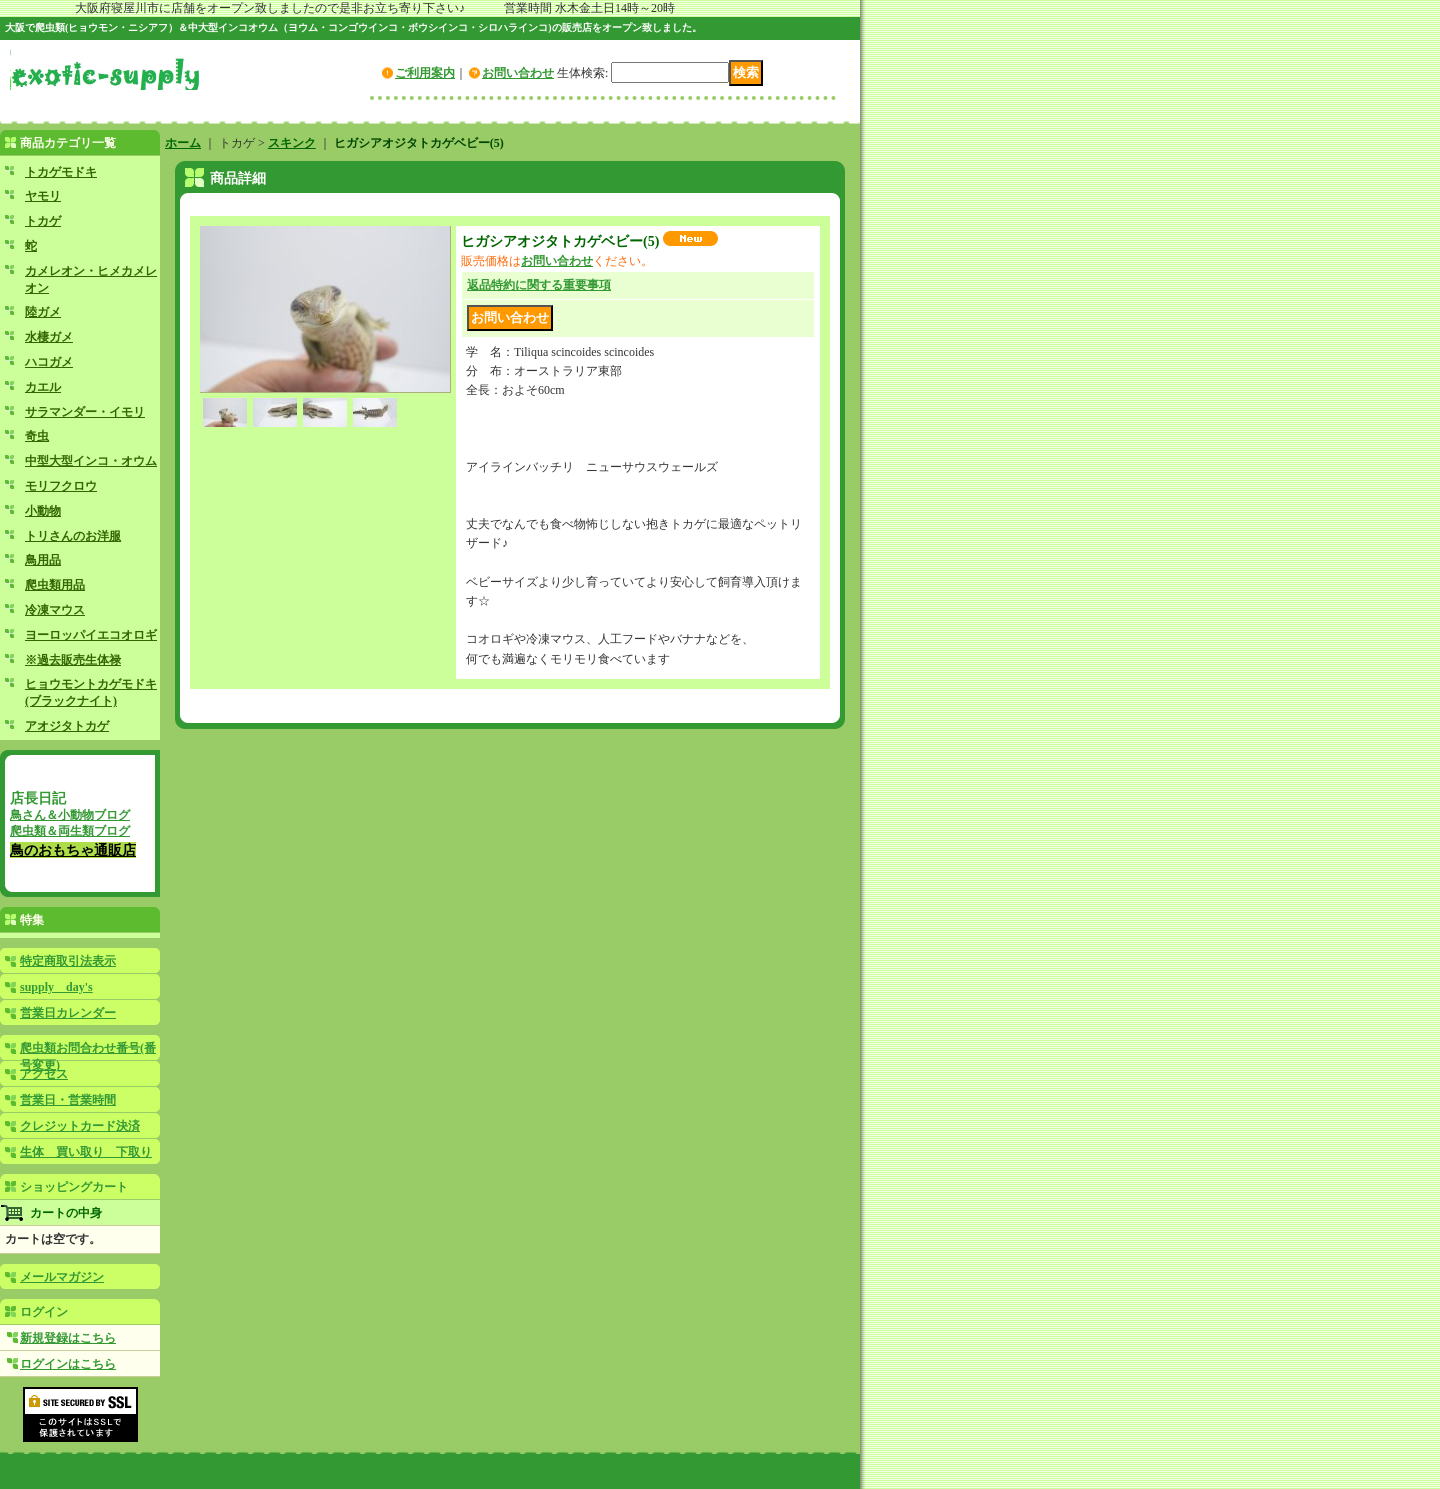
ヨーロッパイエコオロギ (91, 635)
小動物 (43, 511)
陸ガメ (43, 312)
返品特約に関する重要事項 (539, 285)
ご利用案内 (425, 73)
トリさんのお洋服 (73, 536)
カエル (43, 387)
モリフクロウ (61, 486)
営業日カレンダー (68, 1013)
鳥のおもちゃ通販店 (73, 850)
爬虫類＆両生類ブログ (70, 831)
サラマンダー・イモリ (85, 412)
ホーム (183, 143)
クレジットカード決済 (80, 1126)
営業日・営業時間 (68, 1100)
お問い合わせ (518, 73)
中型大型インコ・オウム (91, 461)
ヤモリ (43, 196)
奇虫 (37, 436)
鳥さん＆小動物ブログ (70, 815)
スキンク (292, 143)
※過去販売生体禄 (73, 660)
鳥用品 (43, 560)
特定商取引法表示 (68, 961)
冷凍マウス (55, 610)
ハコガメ (49, 362)
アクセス (44, 1074)
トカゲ (43, 221)
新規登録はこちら (68, 1338)
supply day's (56, 987)
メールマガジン (62, 1277)
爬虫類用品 (55, 585)
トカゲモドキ (61, 172)
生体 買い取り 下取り (86, 1152)
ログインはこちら (68, 1364)
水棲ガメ (49, 337)
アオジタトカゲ (67, 726)
